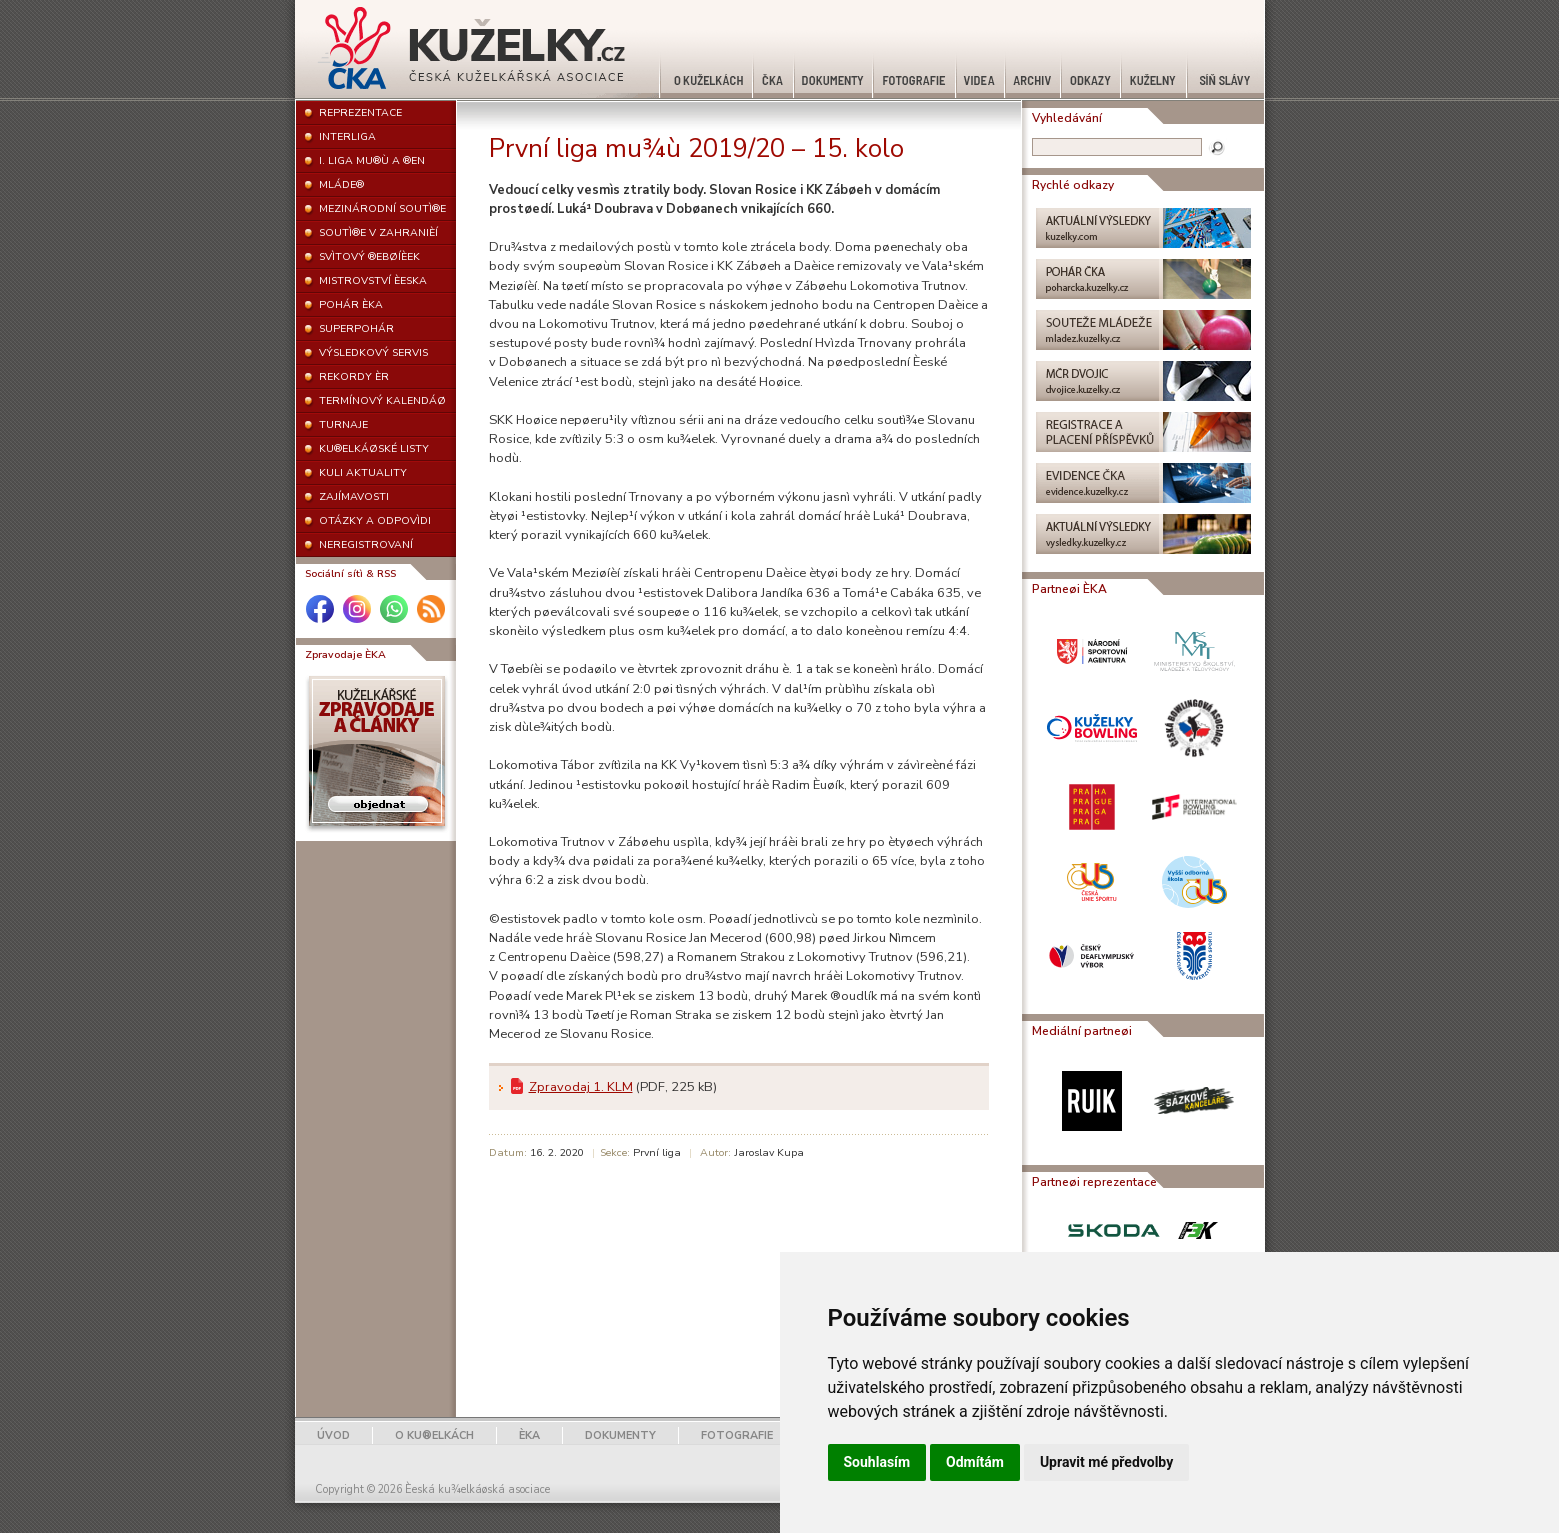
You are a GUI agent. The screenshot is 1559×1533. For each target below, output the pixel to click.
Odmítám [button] (975, 1462)
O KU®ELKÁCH (434, 1435)
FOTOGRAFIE (737, 1435)
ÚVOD (333, 1435)
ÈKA (529, 1435)
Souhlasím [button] (877, 1462)
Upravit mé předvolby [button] (1106, 1462)
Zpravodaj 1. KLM (581, 1087)
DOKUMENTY (620, 1435)
